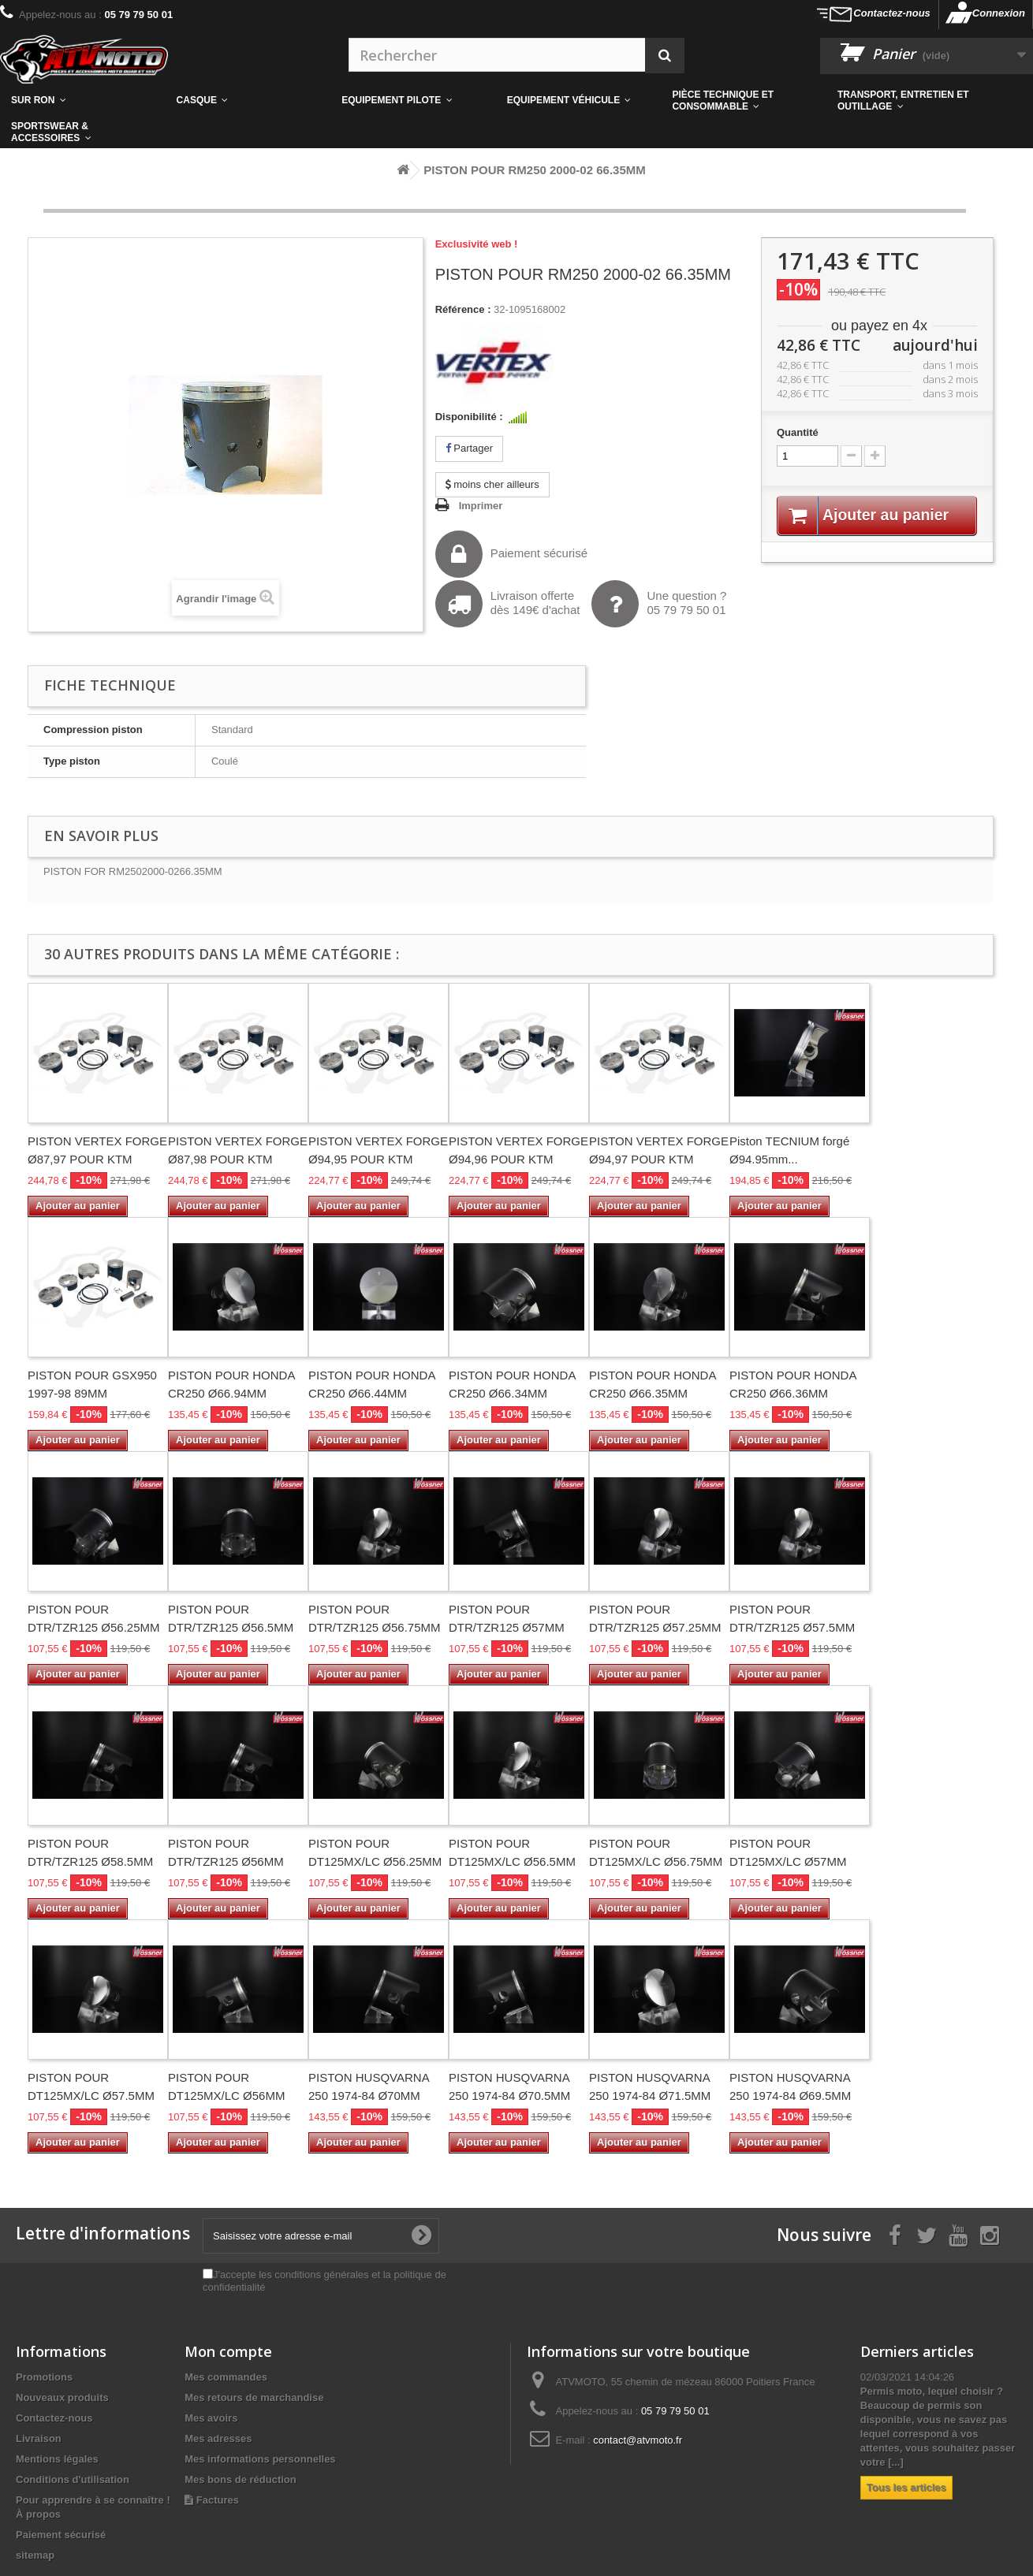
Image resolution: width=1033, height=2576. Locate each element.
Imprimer (481, 506)
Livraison (39, 2438)
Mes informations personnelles (260, 2459)
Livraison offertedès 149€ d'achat (507, 603)
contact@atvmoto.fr (637, 2440)
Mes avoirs (211, 2418)
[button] (743, 101)
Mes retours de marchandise (254, 2397)
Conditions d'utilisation (72, 2479)
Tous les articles (906, 2487)
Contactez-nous (891, 13)
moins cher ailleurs (492, 484)
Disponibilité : (469, 417)
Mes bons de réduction (240, 2479)
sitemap (35, 2555)
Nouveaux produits (62, 2397)
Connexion (998, 13)
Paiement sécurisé (511, 554)
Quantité (798, 432)
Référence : (463, 309)
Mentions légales (57, 2459)
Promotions (44, 2377)
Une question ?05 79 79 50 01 (658, 603)
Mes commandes (226, 2377)
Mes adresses (218, 2438)
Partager (469, 448)
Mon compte (228, 2351)
